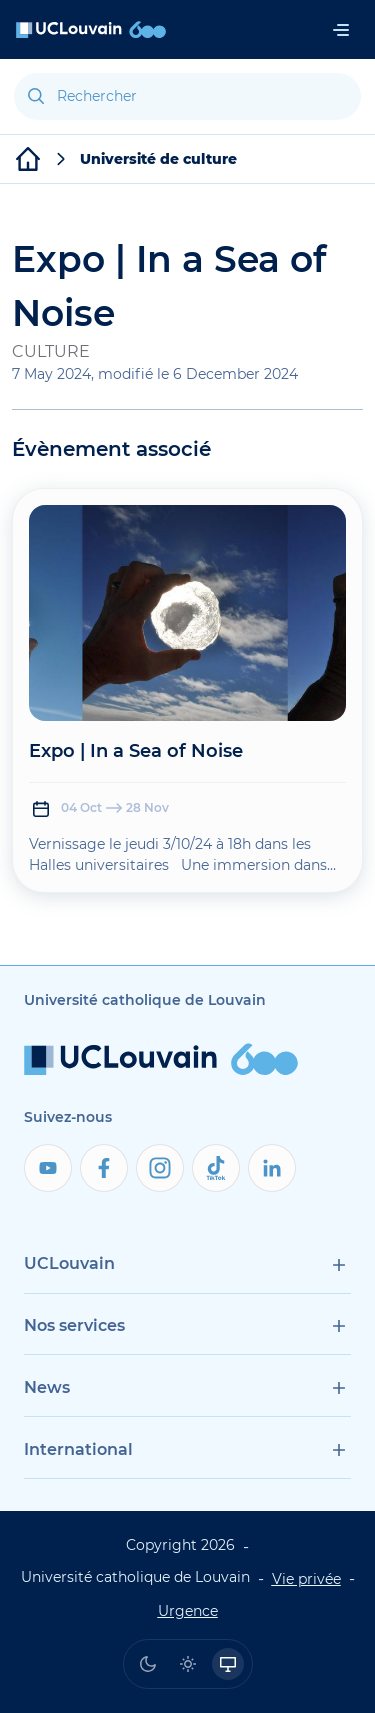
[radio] (148, 1664)
